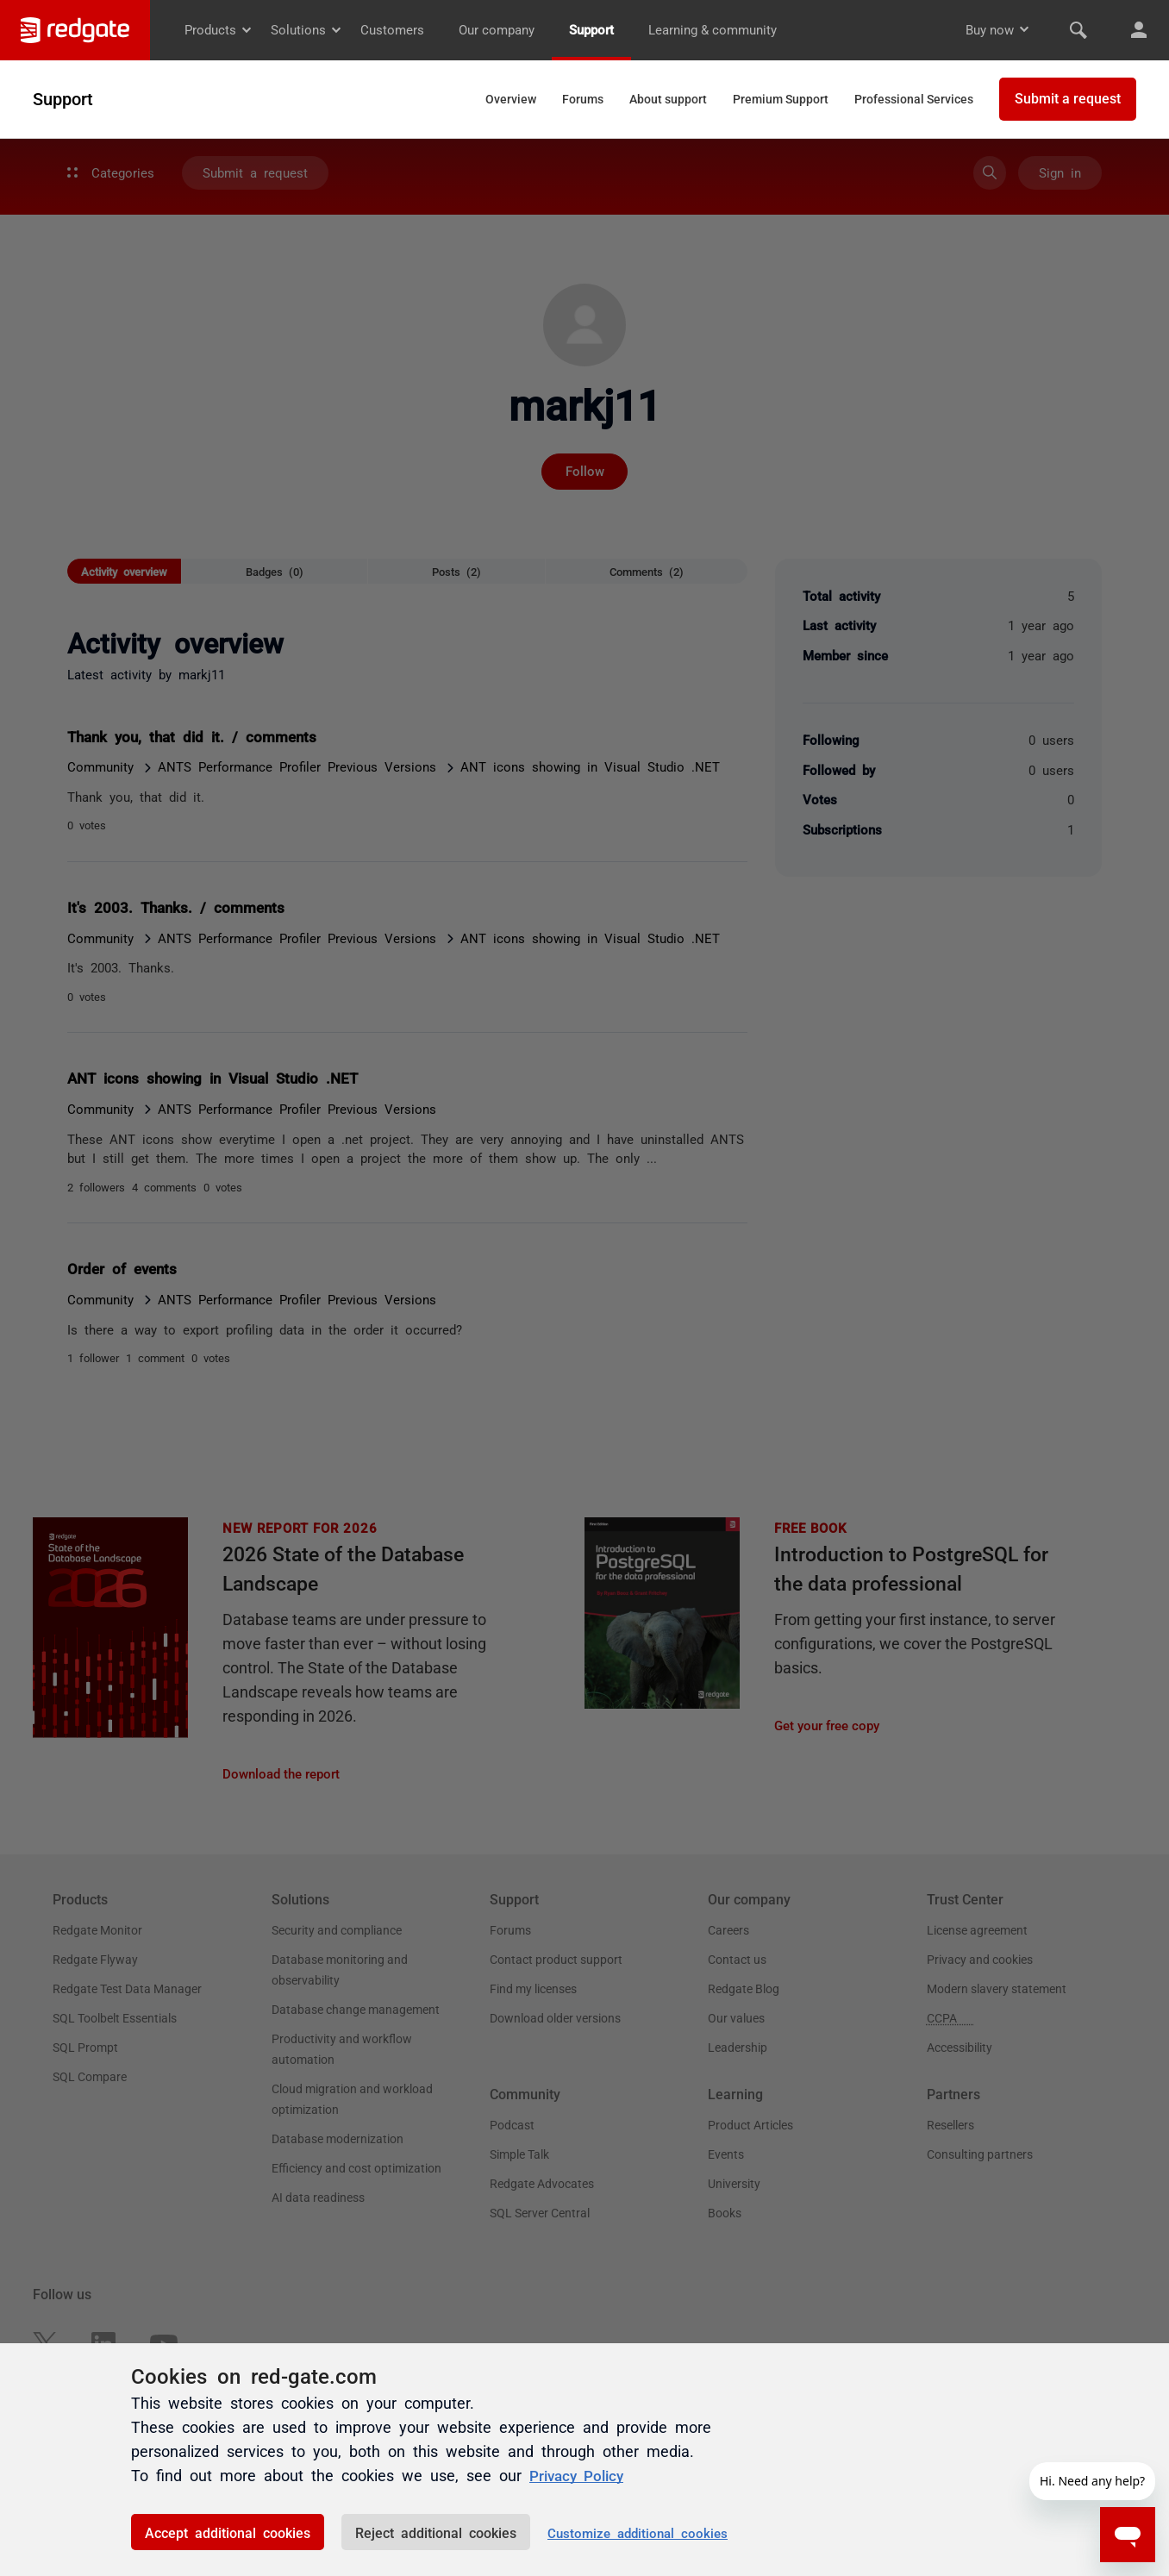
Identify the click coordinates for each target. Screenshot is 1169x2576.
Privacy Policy (579, 2475)
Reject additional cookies (435, 2532)
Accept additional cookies (227, 2532)
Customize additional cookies (637, 2532)
